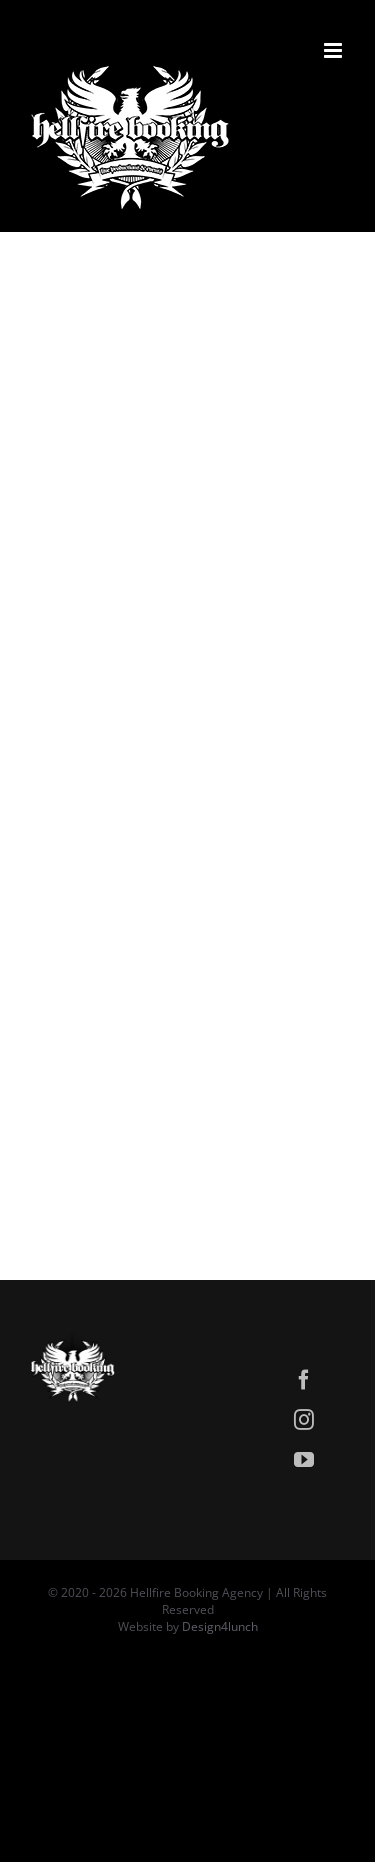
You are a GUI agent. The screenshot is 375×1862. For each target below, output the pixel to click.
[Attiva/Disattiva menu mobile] (334, 50)
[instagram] (304, 1420)
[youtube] (304, 1460)
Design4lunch (220, 1626)
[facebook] (304, 1380)
